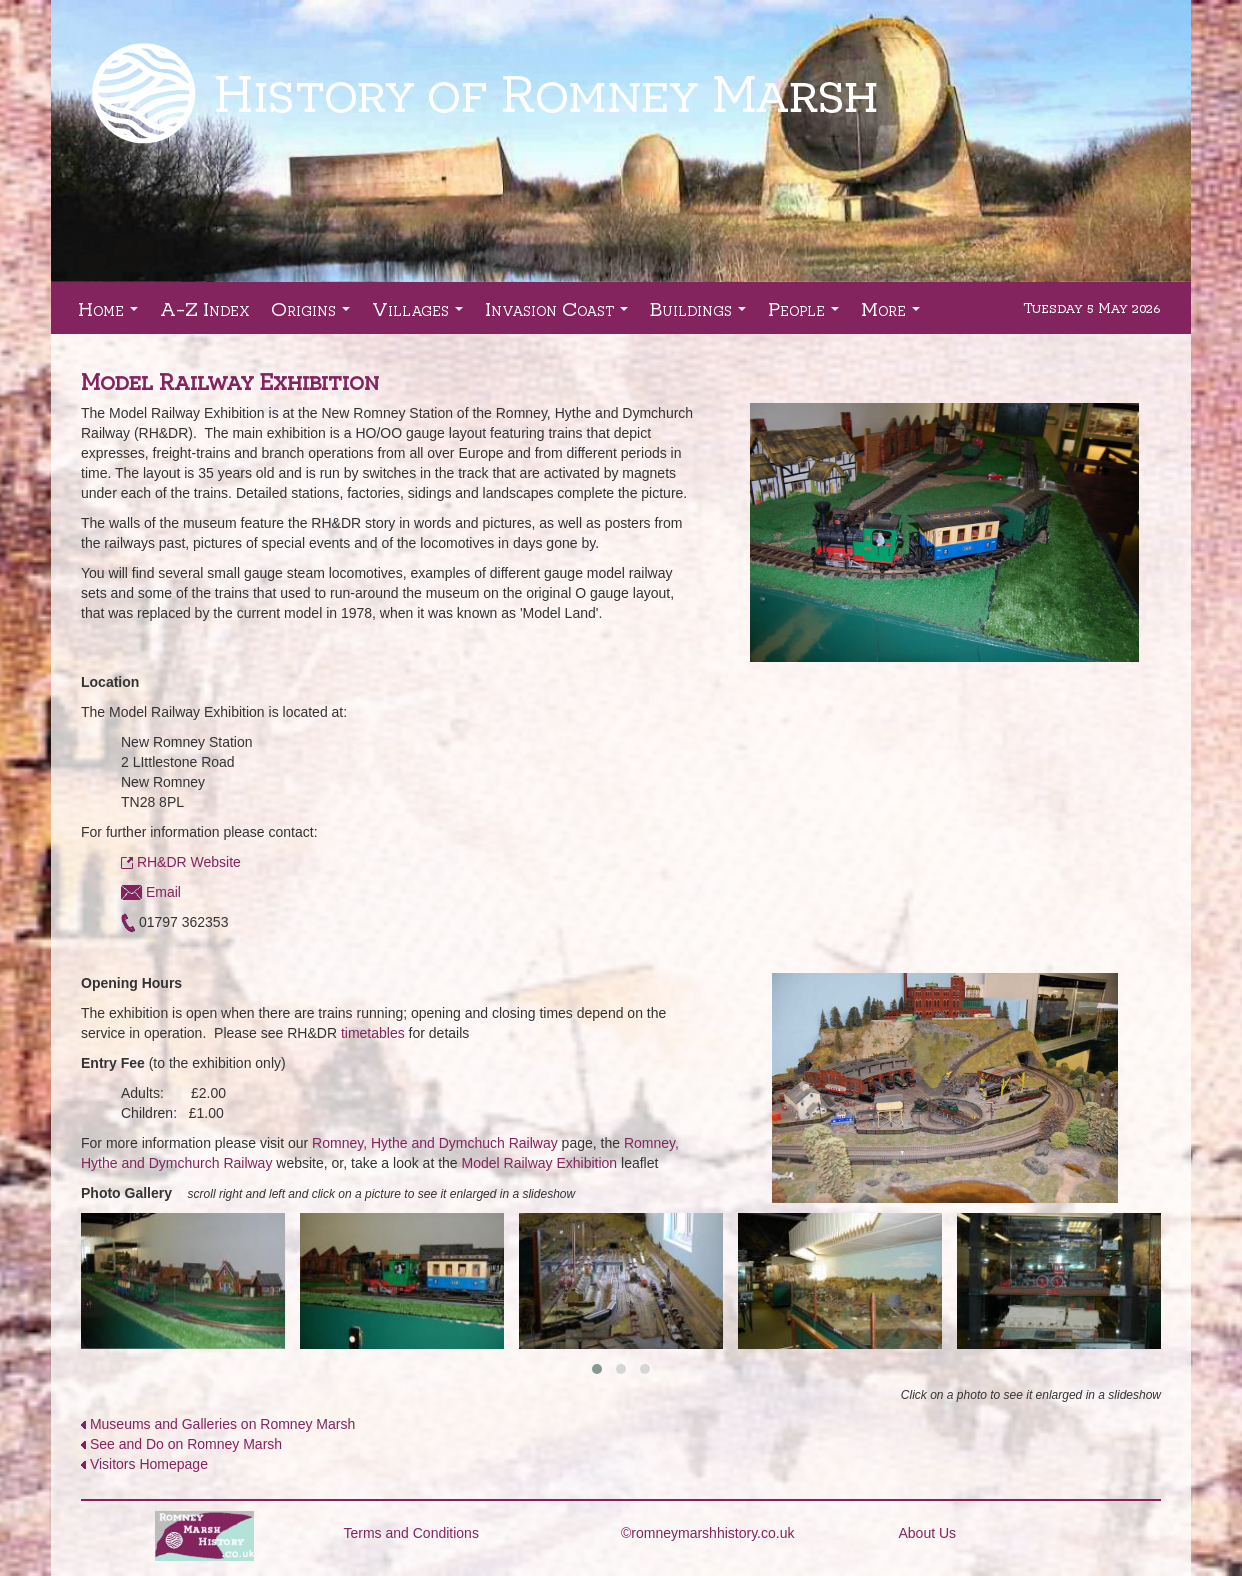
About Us (928, 1533)
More (894, 314)
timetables (373, 1033)
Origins (314, 314)
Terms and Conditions (411, 1533)
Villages (421, 314)
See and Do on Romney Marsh (186, 1444)
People (807, 314)
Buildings (702, 314)
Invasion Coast (560, 314)
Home (112, 314)
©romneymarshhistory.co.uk (707, 1533)
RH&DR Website (189, 862)
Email (151, 892)
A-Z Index (204, 308)
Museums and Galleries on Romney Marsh (222, 1424)
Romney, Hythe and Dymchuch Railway (435, 1143)
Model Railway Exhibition (540, 1163)
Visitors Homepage (149, 1464)
